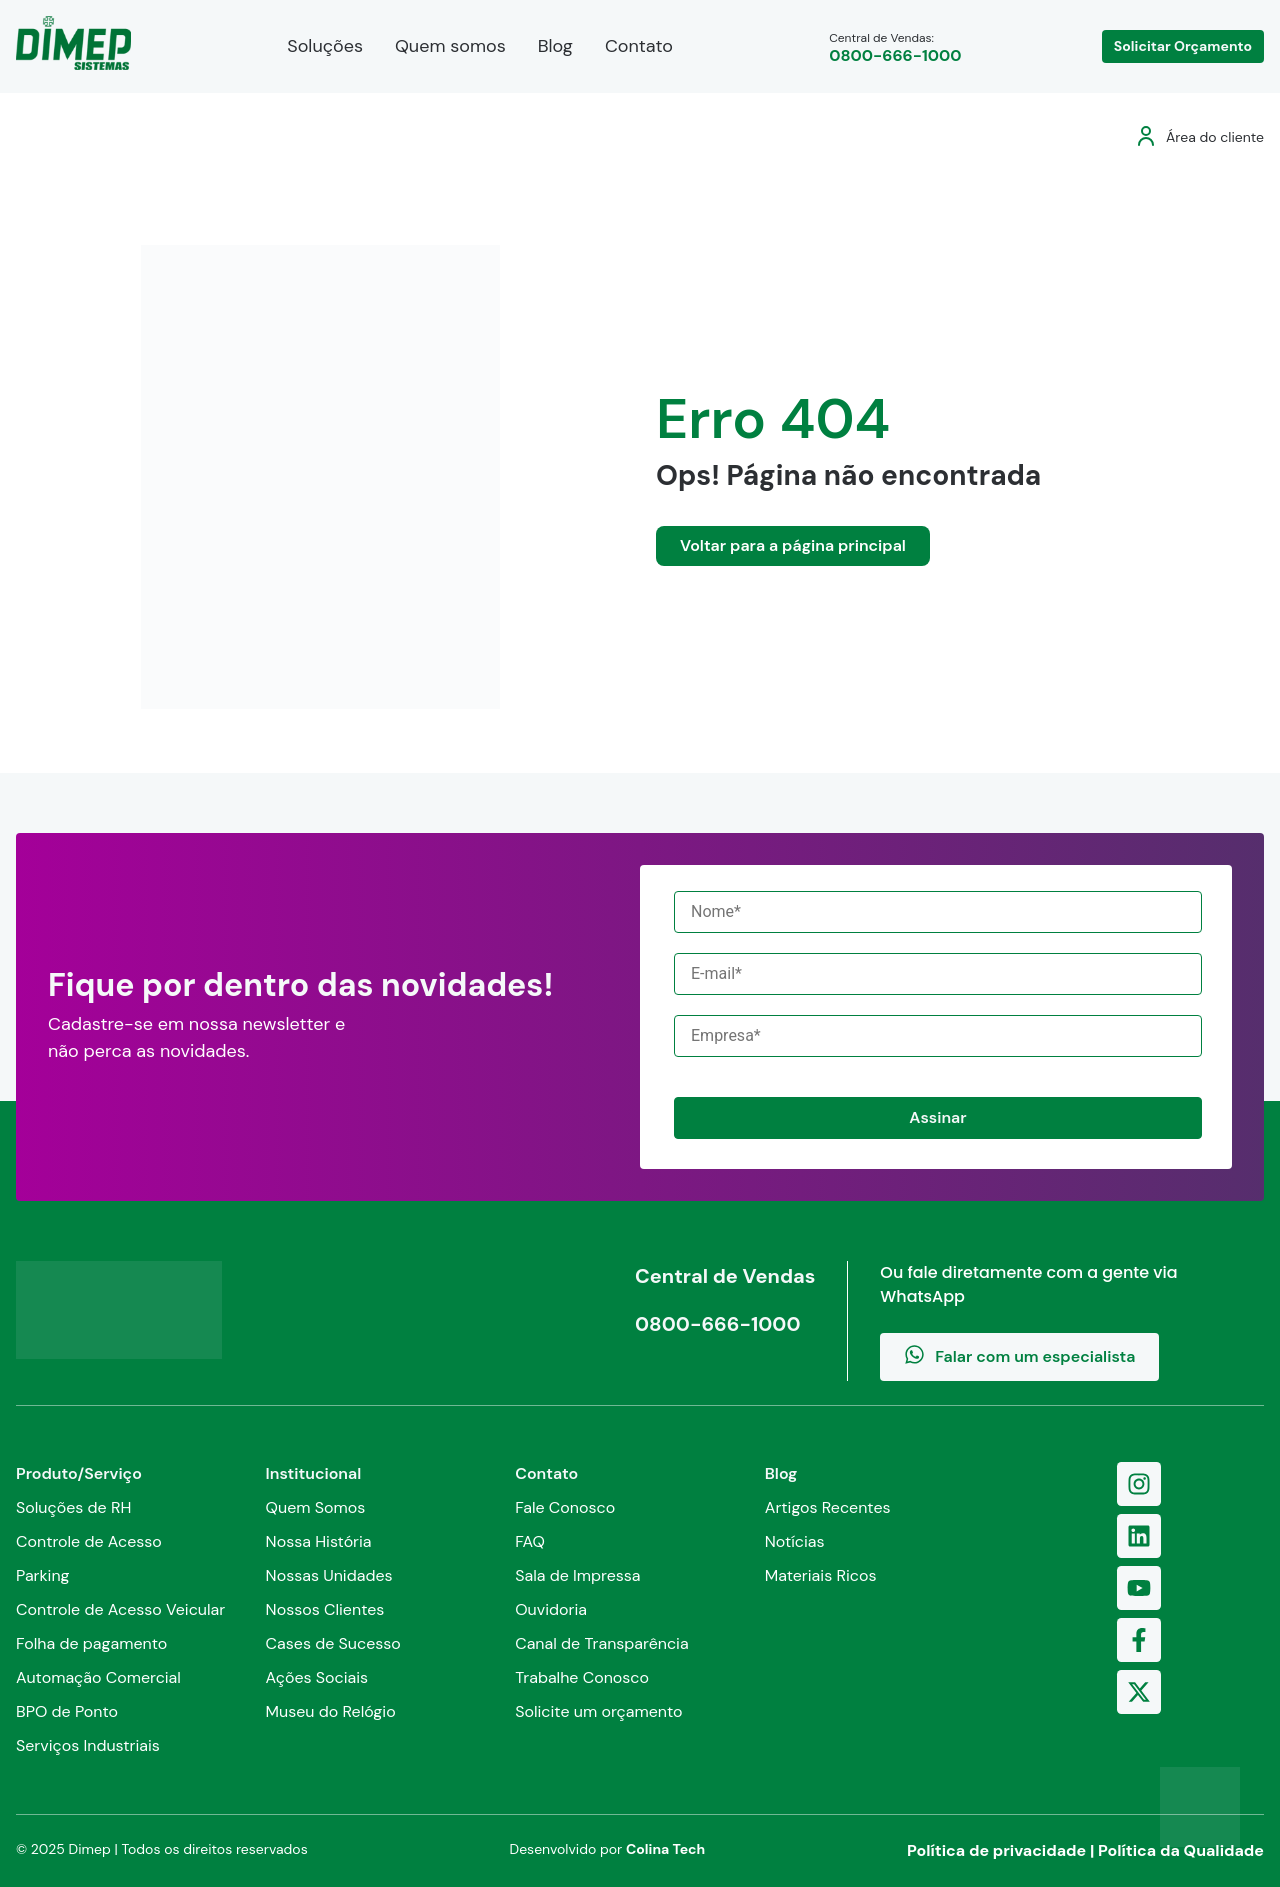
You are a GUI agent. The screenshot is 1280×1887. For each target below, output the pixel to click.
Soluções (325, 46)
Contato (639, 46)
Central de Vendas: (895, 47)
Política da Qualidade (1181, 1850)
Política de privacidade (996, 1850)
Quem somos (450, 46)
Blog (555, 46)
